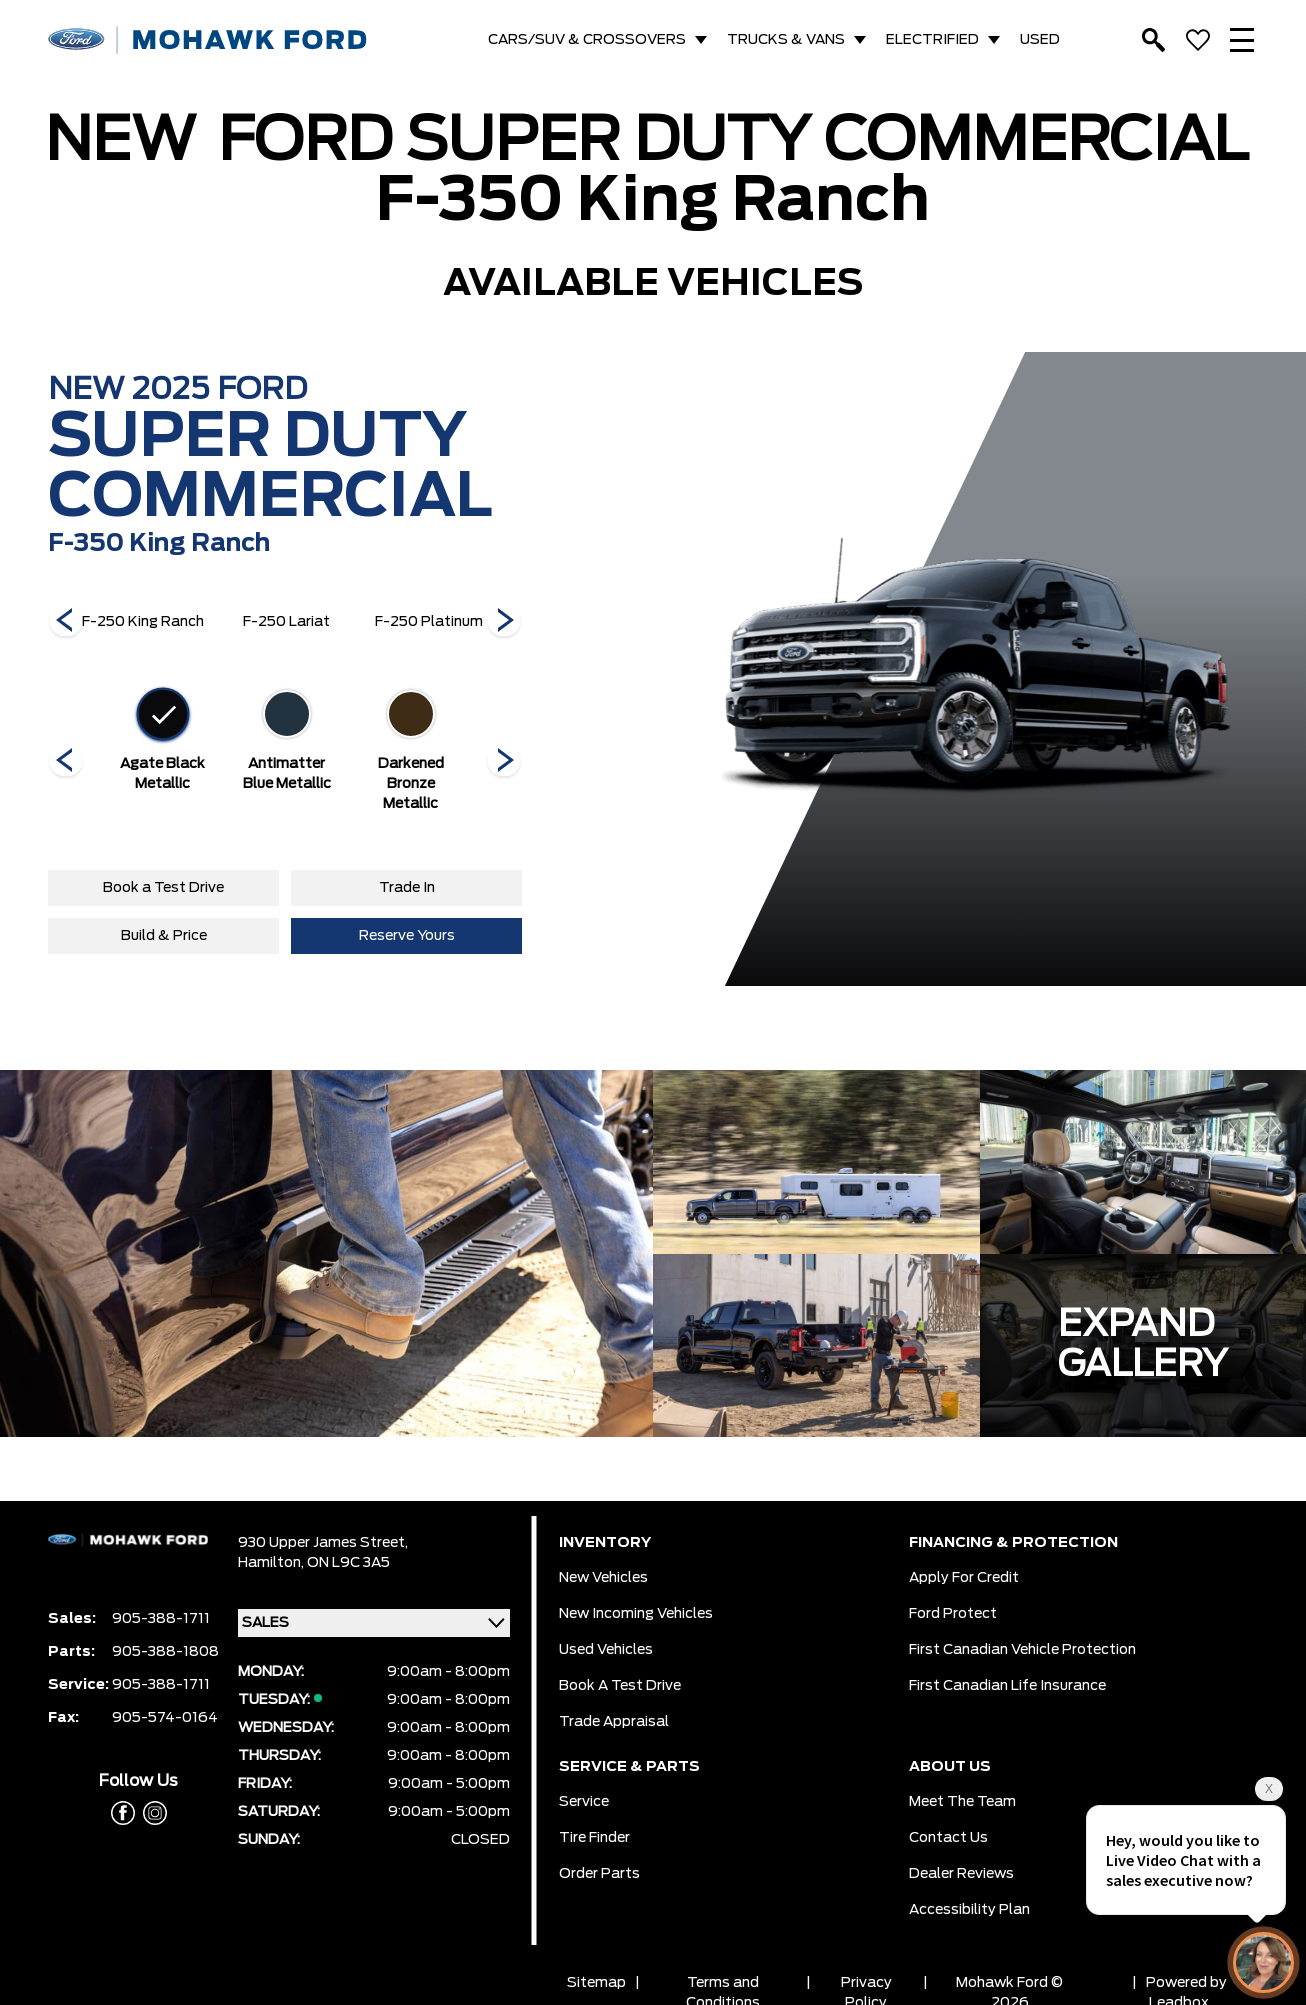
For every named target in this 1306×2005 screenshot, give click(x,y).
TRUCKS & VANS (786, 40)
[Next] (66, 622)
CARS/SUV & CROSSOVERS (587, 40)
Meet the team (962, 1802)
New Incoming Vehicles (636, 1614)
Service (584, 1802)
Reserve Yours (407, 936)
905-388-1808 (165, 1652)
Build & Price (164, 936)
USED (1040, 40)
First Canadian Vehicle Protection (1022, 1650)
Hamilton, (272, 1563)
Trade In (407, 888)
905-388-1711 (161, 1619)
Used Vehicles (606, 1650)
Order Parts (599, 1874)
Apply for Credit (964, 1578)
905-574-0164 (165, 1718)
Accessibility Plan (969, 1910)
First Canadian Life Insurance (1007, 1686)
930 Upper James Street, (323, 1543)
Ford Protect (953, 1614)
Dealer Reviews (961, 1874)
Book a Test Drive (163, 888)
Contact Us (948, 1838)
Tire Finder (594, 1838)
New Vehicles (603, 1578)
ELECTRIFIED (932, 40)
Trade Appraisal (614, 1722)
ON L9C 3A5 (348, 1563)
